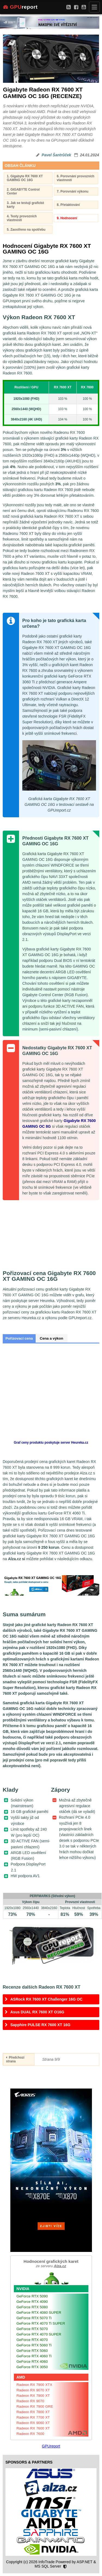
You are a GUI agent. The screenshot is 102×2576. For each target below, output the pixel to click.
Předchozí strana (15, 2059)
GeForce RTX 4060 (32, 2361)
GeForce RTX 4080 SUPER (39, 2312)
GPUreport (51, 2446)
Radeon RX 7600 (30, 2434)
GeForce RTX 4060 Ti (34, 2356)
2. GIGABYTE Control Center (23, 191)
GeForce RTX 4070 (32, 2340)
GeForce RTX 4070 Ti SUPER (41, 2323)
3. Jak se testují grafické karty (25, 205)
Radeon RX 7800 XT (33, 2412)
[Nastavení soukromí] (64, 2566)
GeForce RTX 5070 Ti (34, 2318)
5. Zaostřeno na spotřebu (26, 229)
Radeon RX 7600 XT (33, 2428)
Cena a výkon (51, 1338)
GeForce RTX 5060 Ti (34, 2345)
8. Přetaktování (68, 205)
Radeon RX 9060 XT (33, 2423)
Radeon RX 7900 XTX (34, 2385)
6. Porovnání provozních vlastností (75, 178)
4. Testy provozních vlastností (22, 218)
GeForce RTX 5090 (32, 2296)
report (20, 7)
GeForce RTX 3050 (32, 2367)
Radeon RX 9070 (30, 2401)
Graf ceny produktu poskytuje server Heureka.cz (51, 1442)
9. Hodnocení (67, 218)
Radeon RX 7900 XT (33, 2396)
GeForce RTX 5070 (32, 2329)
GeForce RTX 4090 (32, 2302)
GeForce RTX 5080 (32, 2307)
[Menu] (94, 7)
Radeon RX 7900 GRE (35, 2406)
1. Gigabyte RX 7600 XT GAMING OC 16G (25, 178)
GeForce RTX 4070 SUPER (39, 2334)
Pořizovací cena (19, 1338)
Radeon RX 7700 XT (33, 2417)
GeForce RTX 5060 (32, 2351)
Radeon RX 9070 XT (33, 2390)
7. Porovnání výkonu (72, 191)
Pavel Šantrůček (56, 155)
